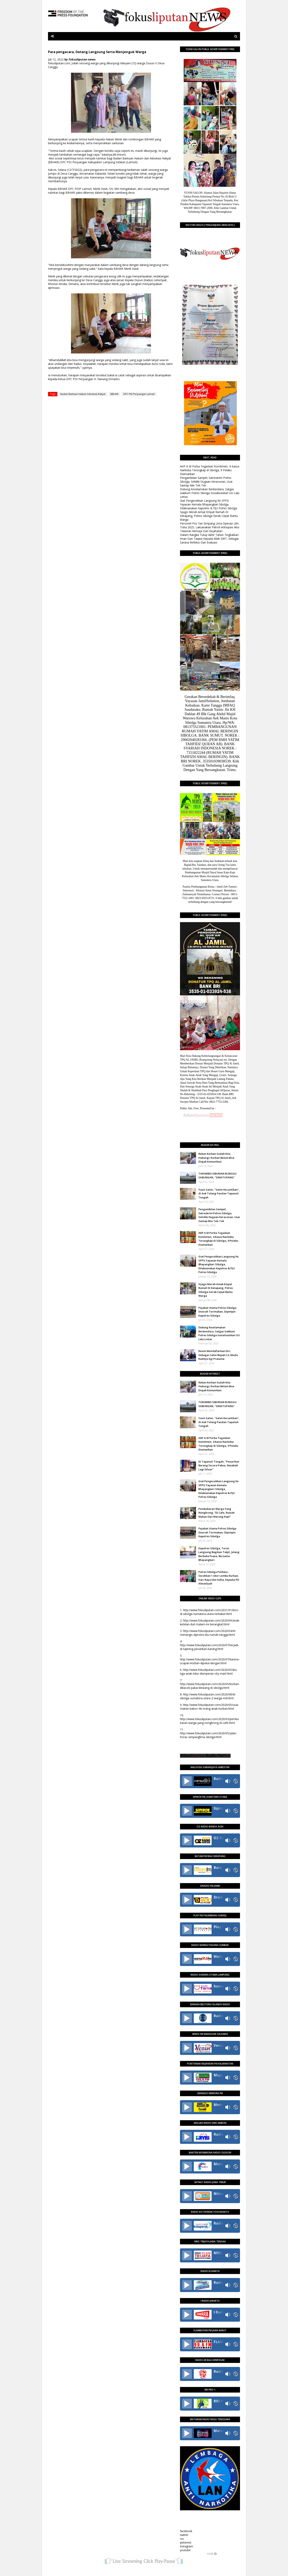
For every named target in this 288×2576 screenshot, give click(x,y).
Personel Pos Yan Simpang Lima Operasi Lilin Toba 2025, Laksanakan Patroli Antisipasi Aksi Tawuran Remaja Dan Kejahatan (209, 527)
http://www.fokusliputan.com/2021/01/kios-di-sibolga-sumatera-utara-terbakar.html (209, 1612)
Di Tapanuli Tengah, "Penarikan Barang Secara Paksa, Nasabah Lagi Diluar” (218, 1465)
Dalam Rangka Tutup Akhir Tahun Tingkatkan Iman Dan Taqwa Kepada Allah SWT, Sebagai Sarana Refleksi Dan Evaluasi (209, 538)
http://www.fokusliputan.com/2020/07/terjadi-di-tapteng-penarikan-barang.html (209, 1647)
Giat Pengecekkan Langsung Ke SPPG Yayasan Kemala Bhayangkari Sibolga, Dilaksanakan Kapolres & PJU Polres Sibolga (208, 504)
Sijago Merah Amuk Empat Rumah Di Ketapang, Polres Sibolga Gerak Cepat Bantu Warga (209, 515)
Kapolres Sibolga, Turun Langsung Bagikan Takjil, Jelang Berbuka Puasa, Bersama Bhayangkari (218, 1554)
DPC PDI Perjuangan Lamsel (139, 394)
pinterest (185, 2542)
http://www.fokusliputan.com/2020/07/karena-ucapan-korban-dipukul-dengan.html (210, 1661)
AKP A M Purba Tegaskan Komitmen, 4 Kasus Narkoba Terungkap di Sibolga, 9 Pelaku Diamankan (209, 470)
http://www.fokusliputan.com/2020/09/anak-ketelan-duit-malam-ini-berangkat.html (210, 1622)
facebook (186, 2531)
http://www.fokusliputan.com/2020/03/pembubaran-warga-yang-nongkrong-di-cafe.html (209, 1721)
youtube (185, 2550)
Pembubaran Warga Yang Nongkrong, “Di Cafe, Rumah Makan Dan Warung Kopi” (216, 1512)
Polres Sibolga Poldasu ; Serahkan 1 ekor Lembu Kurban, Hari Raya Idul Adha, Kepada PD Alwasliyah (218, 1577)
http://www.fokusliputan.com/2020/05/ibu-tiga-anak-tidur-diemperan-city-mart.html (209, 1671)
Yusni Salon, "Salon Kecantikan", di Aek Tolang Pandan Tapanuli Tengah (219, 1193)
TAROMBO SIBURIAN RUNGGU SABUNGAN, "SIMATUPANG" (217, 1175)
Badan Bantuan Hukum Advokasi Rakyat (82, 394)
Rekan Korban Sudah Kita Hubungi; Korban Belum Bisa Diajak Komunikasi (216, 1157)
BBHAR (114, 394)
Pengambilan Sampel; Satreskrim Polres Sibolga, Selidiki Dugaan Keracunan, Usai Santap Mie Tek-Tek (206, 481)
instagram (186, 2546)
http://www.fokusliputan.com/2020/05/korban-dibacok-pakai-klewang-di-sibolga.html (210, 1686)
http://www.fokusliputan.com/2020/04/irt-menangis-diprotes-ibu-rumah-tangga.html (208, 1633)
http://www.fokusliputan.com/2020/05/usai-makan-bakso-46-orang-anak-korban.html (209, 1706)
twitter (184, 2535)
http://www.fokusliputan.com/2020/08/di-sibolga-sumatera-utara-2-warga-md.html (208, 1696)
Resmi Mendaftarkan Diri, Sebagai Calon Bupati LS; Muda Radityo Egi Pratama (218, 1355)
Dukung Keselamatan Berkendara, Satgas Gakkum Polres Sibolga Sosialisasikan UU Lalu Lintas (209, 493)
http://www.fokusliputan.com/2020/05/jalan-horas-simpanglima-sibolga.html (208, 1735)
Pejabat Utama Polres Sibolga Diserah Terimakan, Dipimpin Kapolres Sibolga (217, 1311)
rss (182, 2539)
